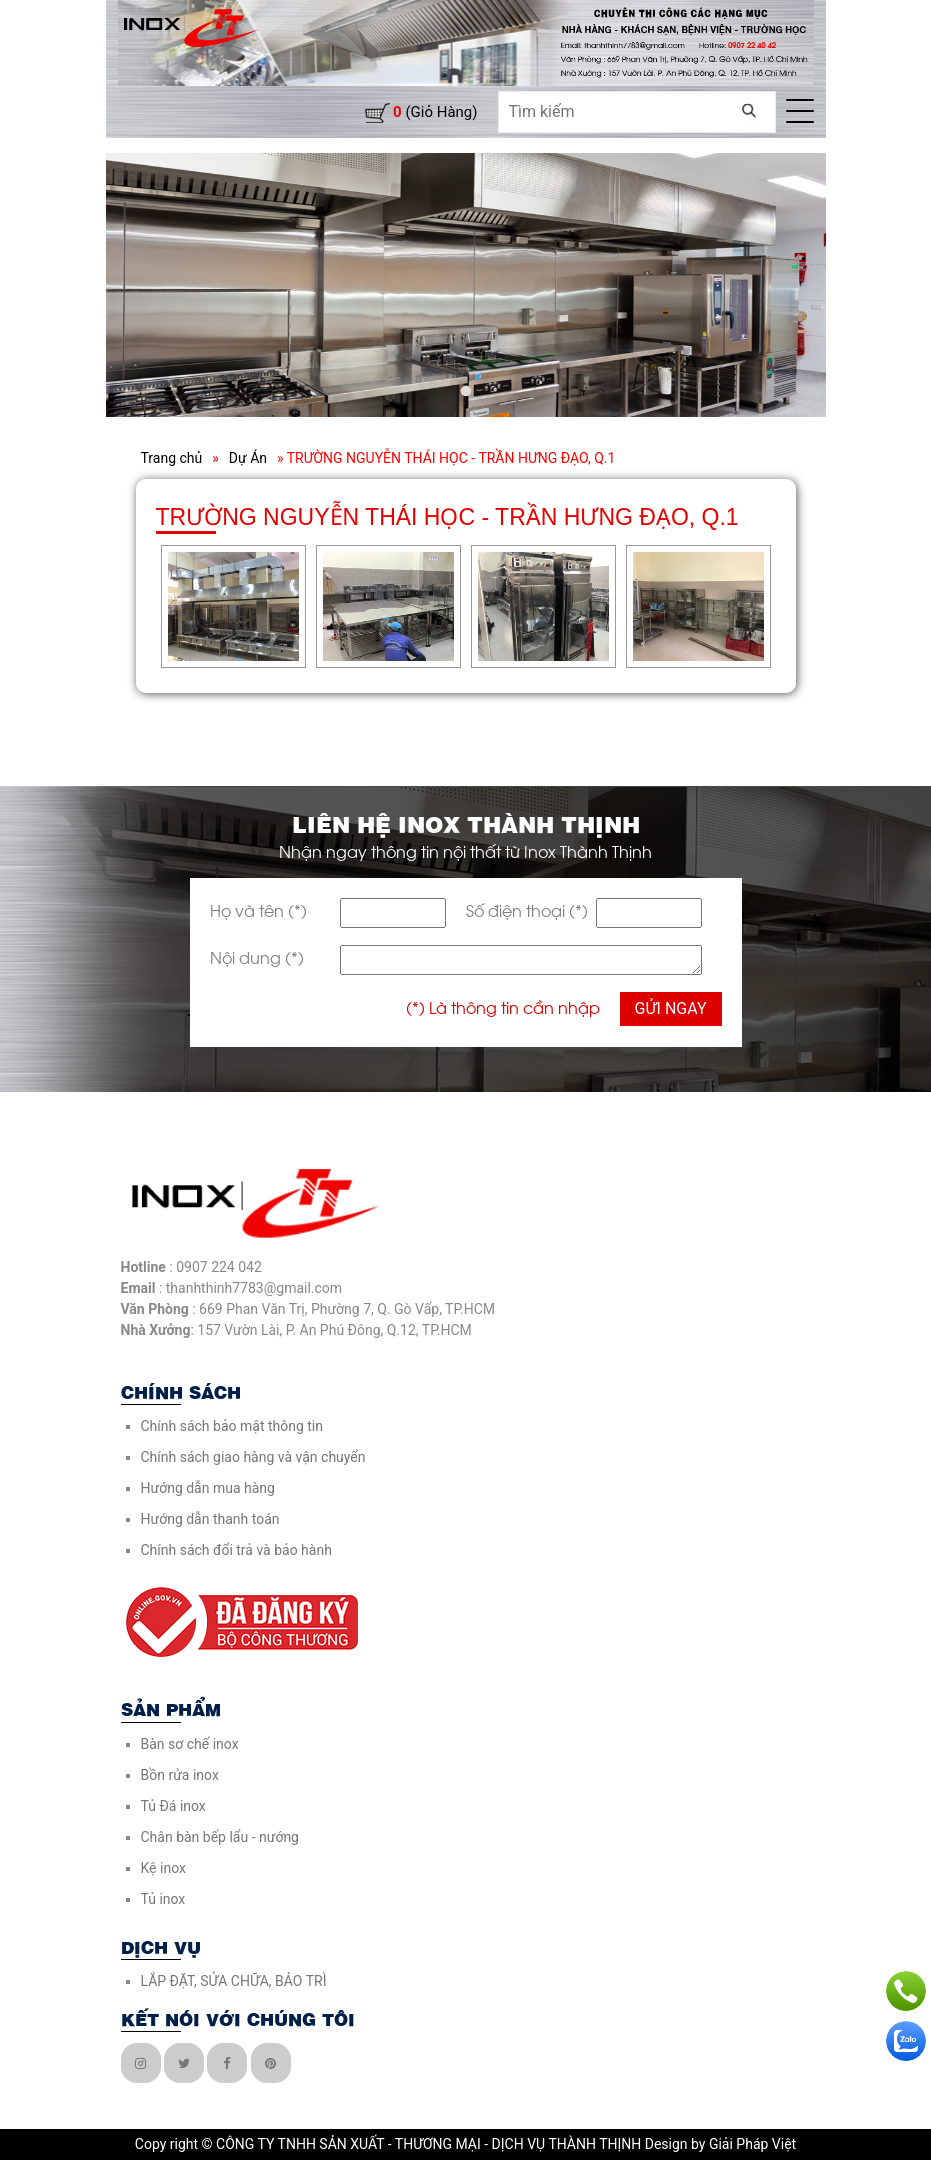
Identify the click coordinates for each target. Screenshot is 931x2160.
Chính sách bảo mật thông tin (232, 1426)
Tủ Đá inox (173, 1806)
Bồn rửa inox (180, 1775)
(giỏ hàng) (435, 112)
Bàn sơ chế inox (190, 1744)
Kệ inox (163, 1868)
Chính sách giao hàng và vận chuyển (253, 1457)
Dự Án (248, 458)
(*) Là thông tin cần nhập (503, 1006)
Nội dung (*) (257, 956)
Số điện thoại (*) (527, 909)
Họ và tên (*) (258, 909)
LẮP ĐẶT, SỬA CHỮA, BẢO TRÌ (234, 1981)
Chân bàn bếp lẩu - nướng (220, 1837)
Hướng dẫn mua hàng (208, 1488)
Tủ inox (163, 1899)
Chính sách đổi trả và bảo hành (236, 1550)
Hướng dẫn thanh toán (210, 1519)
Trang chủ (172, 458)
